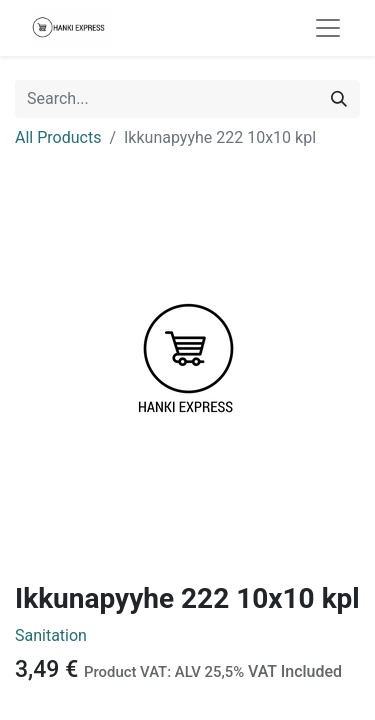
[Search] (339, 99)
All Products (58, 137)
